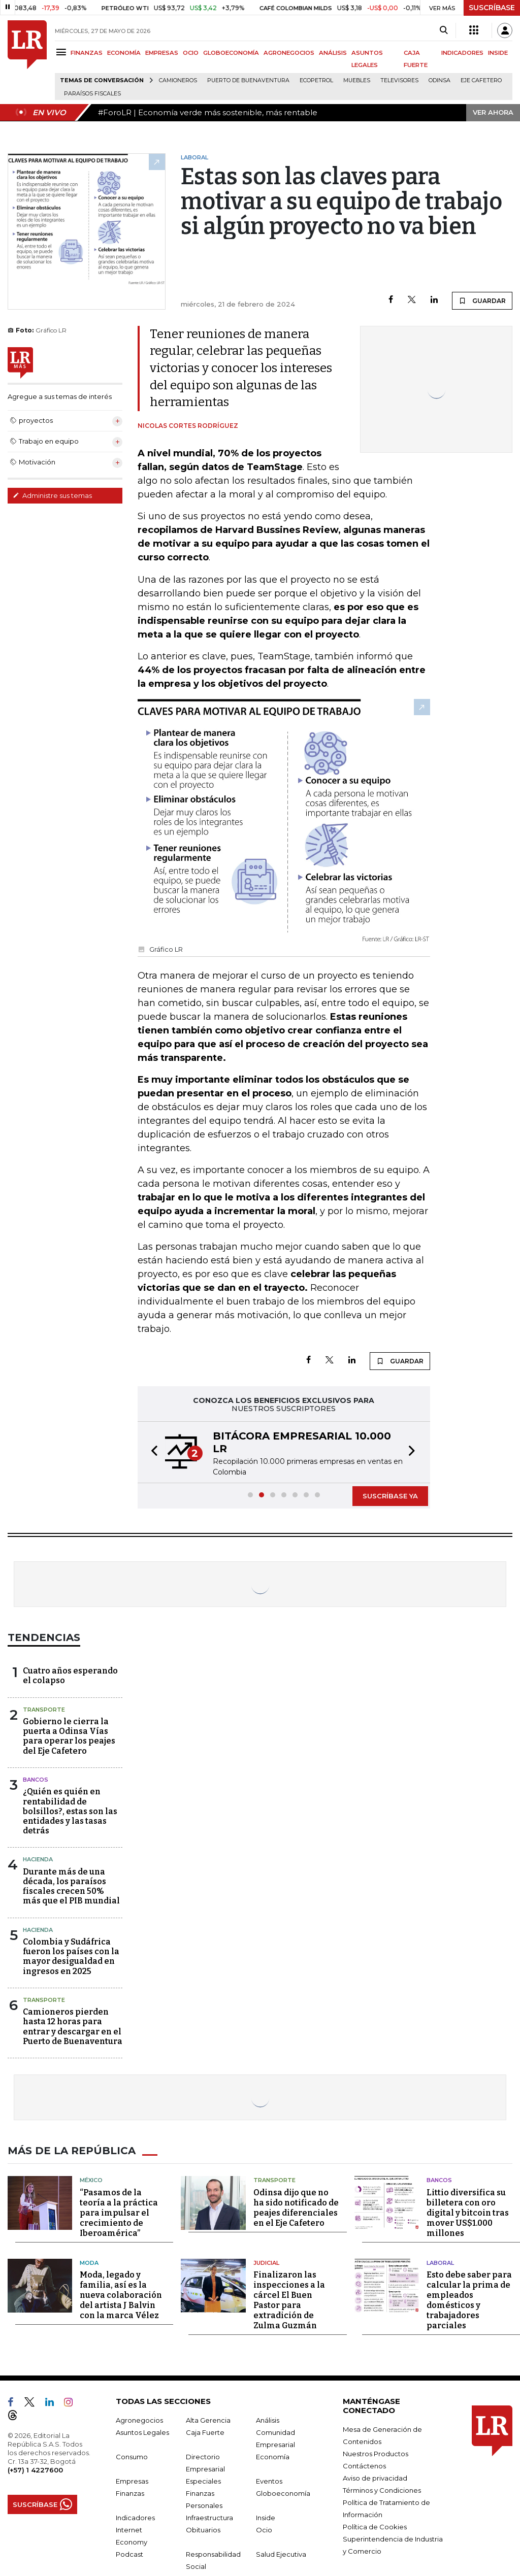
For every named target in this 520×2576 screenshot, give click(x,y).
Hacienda (38, 1859)
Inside (265, 2518)
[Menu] (63, 52)
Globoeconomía (283, 2493)
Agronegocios (139, 2420)
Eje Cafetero (481, 80)
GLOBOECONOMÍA (231, 52)
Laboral (440, 2262)
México (91, 2180)
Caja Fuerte (205, 2432)
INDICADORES (462, 52)
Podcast (129, 2554)
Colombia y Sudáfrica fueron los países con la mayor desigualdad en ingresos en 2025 (71, 1956)
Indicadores (135, 2518)
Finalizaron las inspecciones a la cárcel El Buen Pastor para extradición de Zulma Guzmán (289, 2300)
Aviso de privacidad (375, 2478)
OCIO (191, 52)
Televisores (399, 80)
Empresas (132, 2481)
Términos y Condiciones (382, 2490)
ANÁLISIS (333, 52)
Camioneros (178, 80)
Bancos (35, 1779)
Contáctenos (364, 2466)
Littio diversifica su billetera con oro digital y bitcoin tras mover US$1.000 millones (468, 2213)
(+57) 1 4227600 (35, 2470)
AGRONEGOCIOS (289, 52)
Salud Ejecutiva (281, 2554)
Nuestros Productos (375, 2454)
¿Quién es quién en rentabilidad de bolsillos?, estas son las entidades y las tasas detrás (70, 1811)
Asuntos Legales (142, 2432)
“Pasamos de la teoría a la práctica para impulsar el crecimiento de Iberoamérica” (119, 2213)
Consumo (132, 2457)
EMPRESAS (161, 52)
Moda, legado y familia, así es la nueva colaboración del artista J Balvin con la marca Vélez (121, 2295)
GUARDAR (482, 300)
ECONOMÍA (124, 52)
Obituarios (203, 2530)
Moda (89, 2262)
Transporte (44, 1709)
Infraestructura (209, 2518)
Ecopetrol (316, 80)
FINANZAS (87, 52)
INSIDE (498, 52)
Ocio (264, 2530)
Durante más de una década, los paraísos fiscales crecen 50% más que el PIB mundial (71, 1886)
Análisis (267, 2420)
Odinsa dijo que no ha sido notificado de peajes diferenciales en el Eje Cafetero (296, 2208)
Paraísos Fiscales (92, 93)
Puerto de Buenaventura (248, 80)
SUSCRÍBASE (492, 7)
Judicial (266, 2262)
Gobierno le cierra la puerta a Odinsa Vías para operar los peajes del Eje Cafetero (69, 1736)
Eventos (269, 2481)
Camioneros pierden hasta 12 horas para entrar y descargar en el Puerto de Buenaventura (72, 2026)
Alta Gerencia (208, 2420)
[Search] (443, 30)
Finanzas (130, 2493)
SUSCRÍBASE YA (390, 1496)
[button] (151, 1452)
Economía (272, 2457)
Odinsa (439, 80)
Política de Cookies (375, 2527)
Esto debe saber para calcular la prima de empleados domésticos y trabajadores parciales (469, 2300)
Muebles (356, 80)
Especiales (203, 2481)
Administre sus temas (52, 495)
